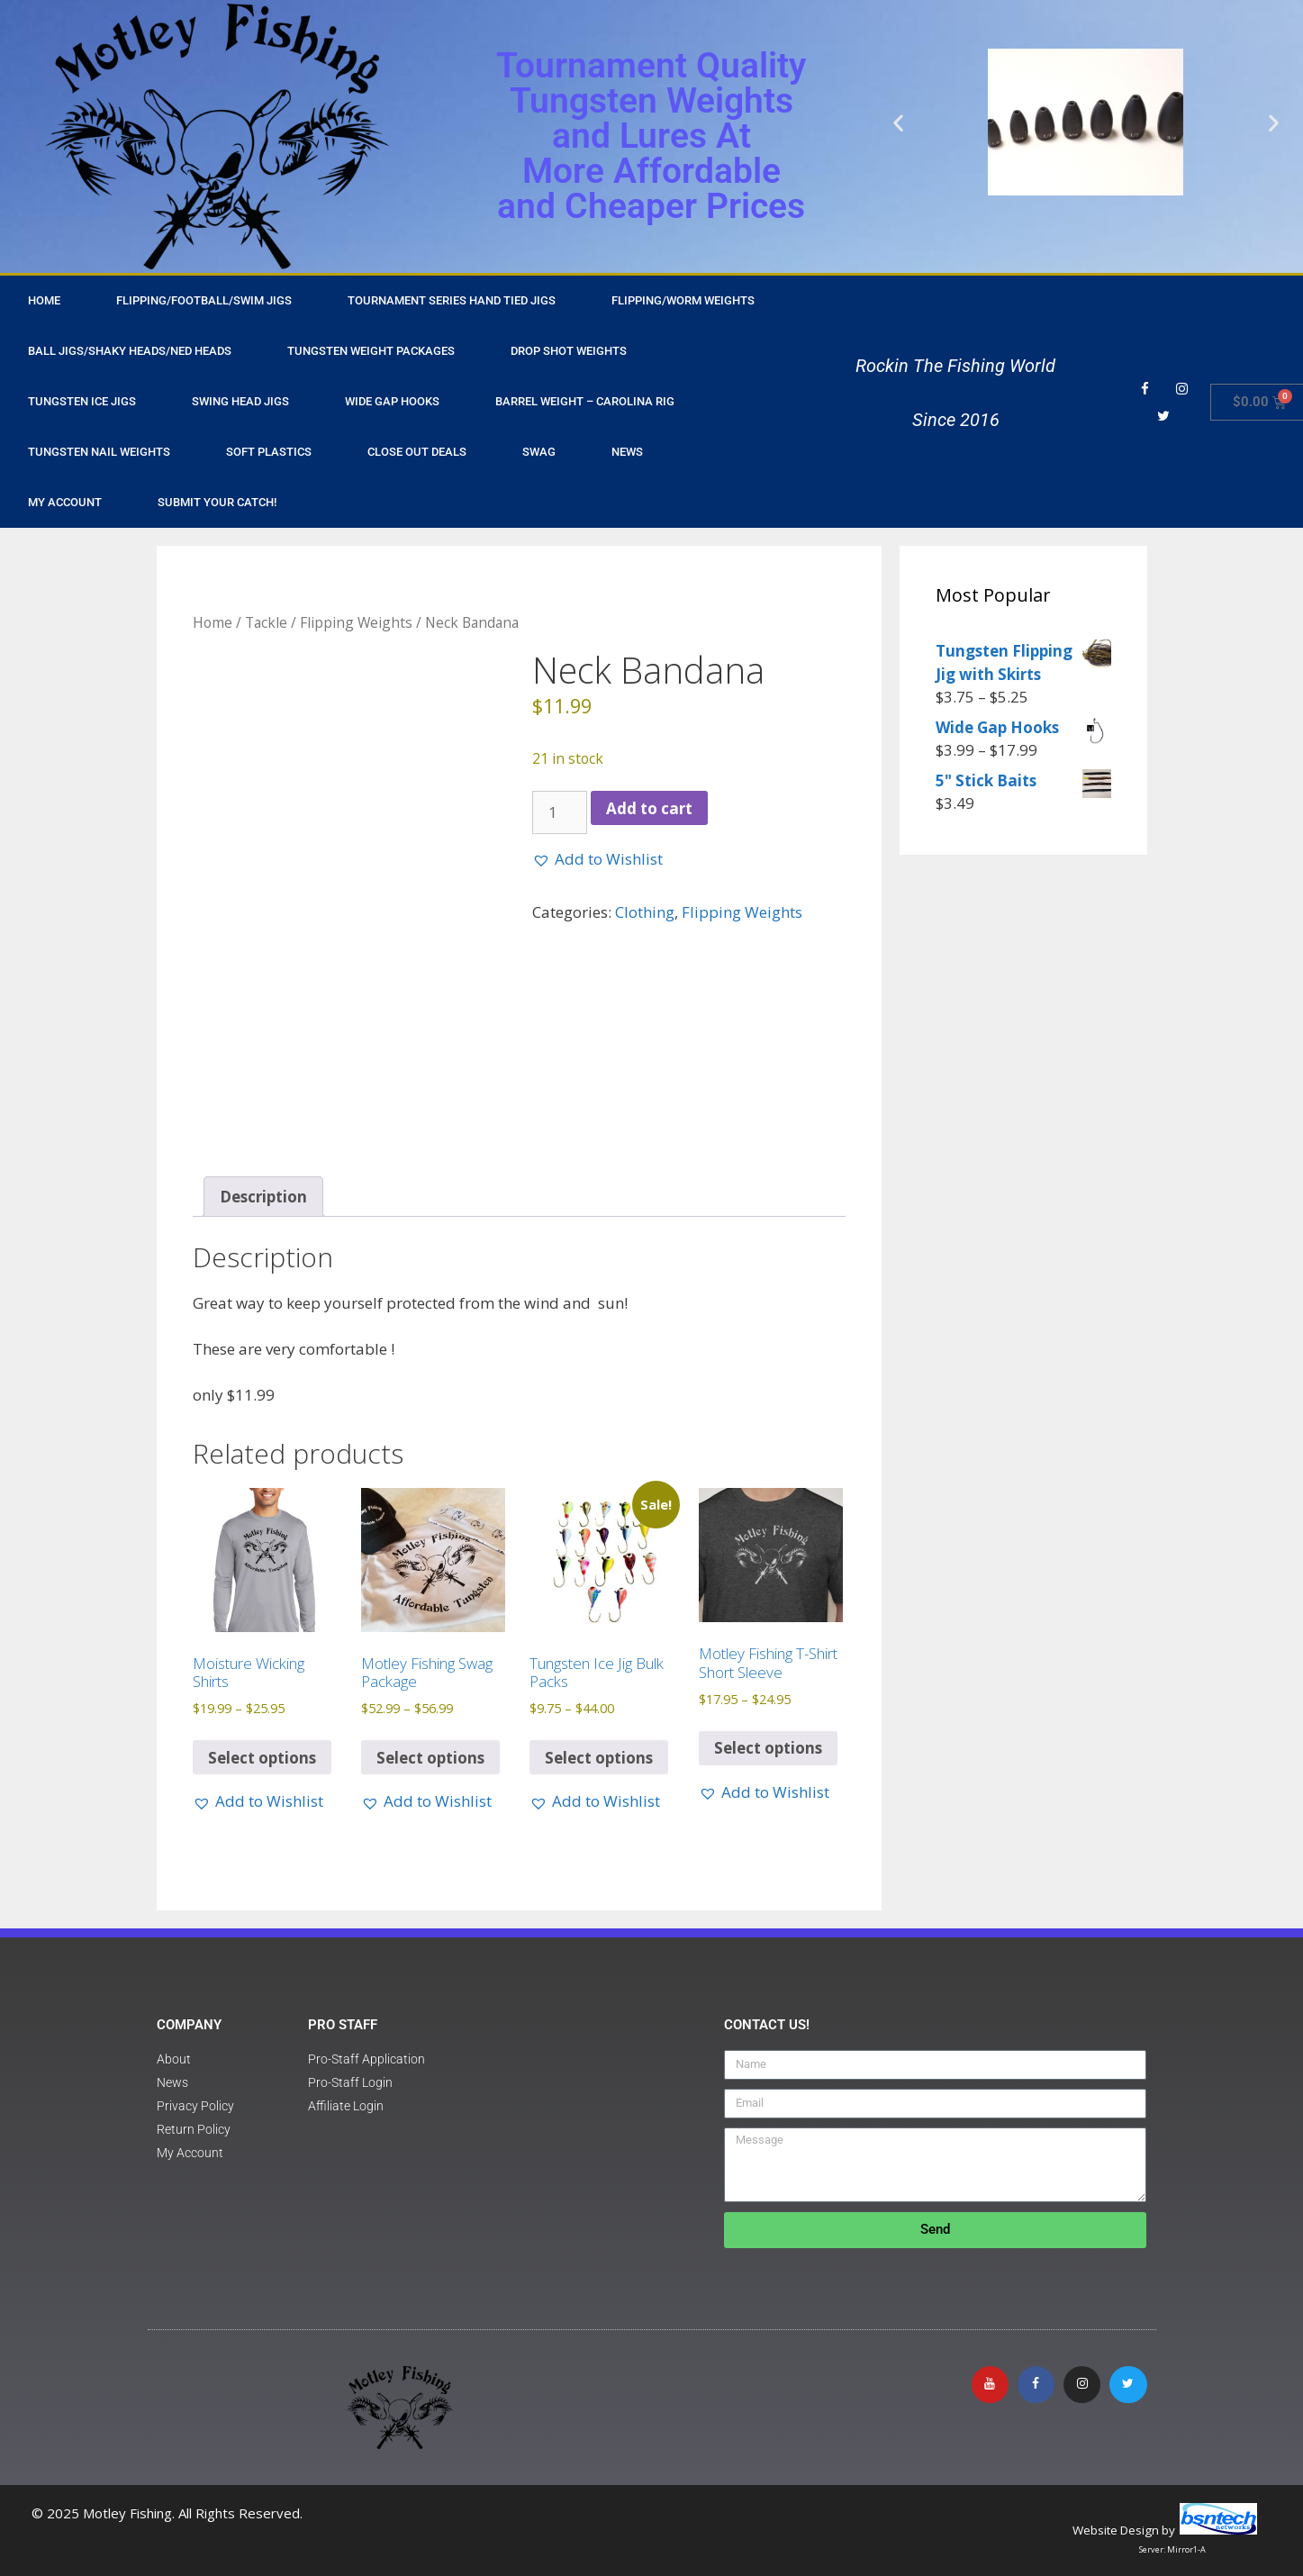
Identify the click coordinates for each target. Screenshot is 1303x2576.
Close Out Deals (416, 451)
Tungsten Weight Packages (371, 351)
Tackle (266, 622)
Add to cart (649, 808)
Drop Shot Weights (569, 351)
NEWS (627, 451)
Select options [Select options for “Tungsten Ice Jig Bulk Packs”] (599, 1757)
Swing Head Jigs (240, 401)
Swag (539, 451)
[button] (898, 122)
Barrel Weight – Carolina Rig (584, 401)
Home (212, 622)
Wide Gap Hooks (392, 401)
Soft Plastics (269, 451)
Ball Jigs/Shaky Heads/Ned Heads (129, 351)
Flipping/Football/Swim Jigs (204, 300)
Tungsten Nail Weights (99, 451)
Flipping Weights (356, 622)
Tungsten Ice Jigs (82, 401)
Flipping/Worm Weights (683, 300)
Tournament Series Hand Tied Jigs (452, 300)
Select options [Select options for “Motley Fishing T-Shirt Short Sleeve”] (768, 1747)
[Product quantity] (560, 812)
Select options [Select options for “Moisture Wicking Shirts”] (262, 1757)
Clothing (644, 912)
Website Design (1115, 2530)
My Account (65, 502)
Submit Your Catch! (217, 502)
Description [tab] (263, 1196)
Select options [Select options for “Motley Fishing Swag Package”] (430, 1757)
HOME (44, 300)
